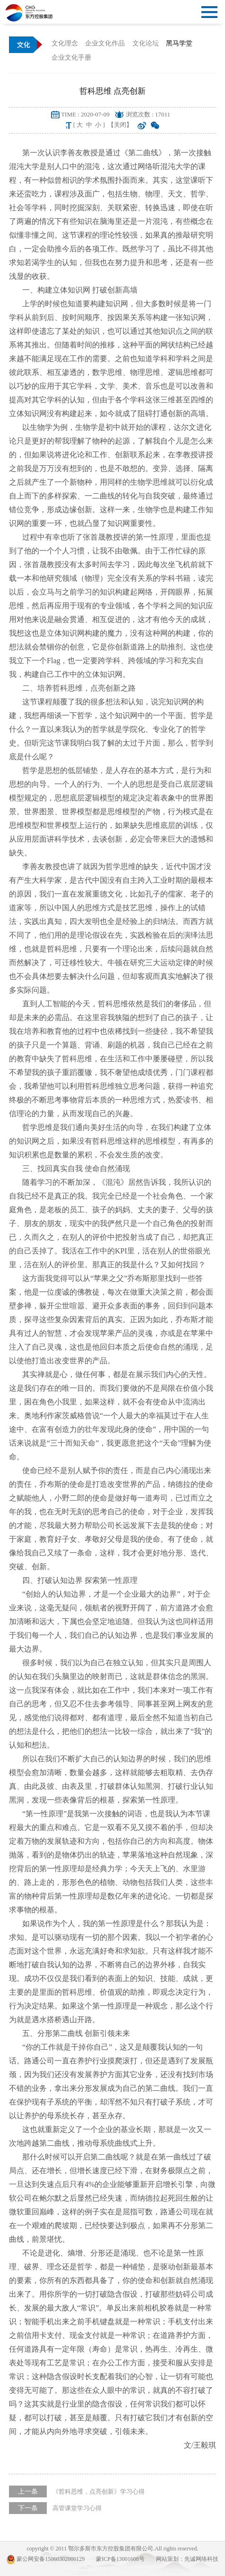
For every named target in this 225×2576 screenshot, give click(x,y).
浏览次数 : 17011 (148, 114)
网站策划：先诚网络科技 (187, 2559)
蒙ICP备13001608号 (120, 2559)
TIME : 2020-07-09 (85, 114)
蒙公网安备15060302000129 (46, 2559)
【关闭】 (120, 124)
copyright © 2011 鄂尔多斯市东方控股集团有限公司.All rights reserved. (113, 2548)
